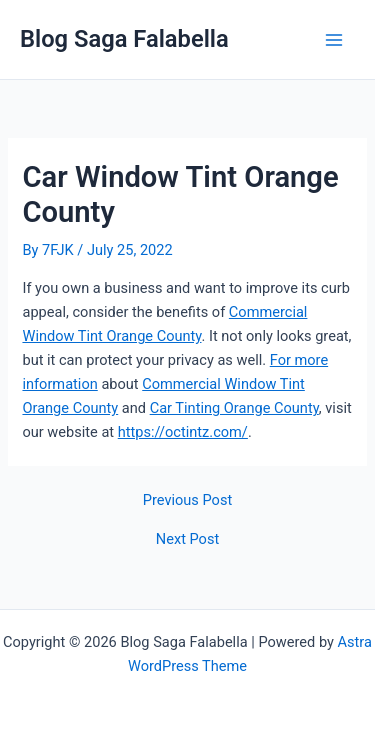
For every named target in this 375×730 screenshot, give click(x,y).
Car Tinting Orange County (234, 408)
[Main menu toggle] (334, 40)
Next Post (187, 539)
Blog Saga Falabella (124, 39)
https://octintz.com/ (183, 432)
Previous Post (187, 500)
